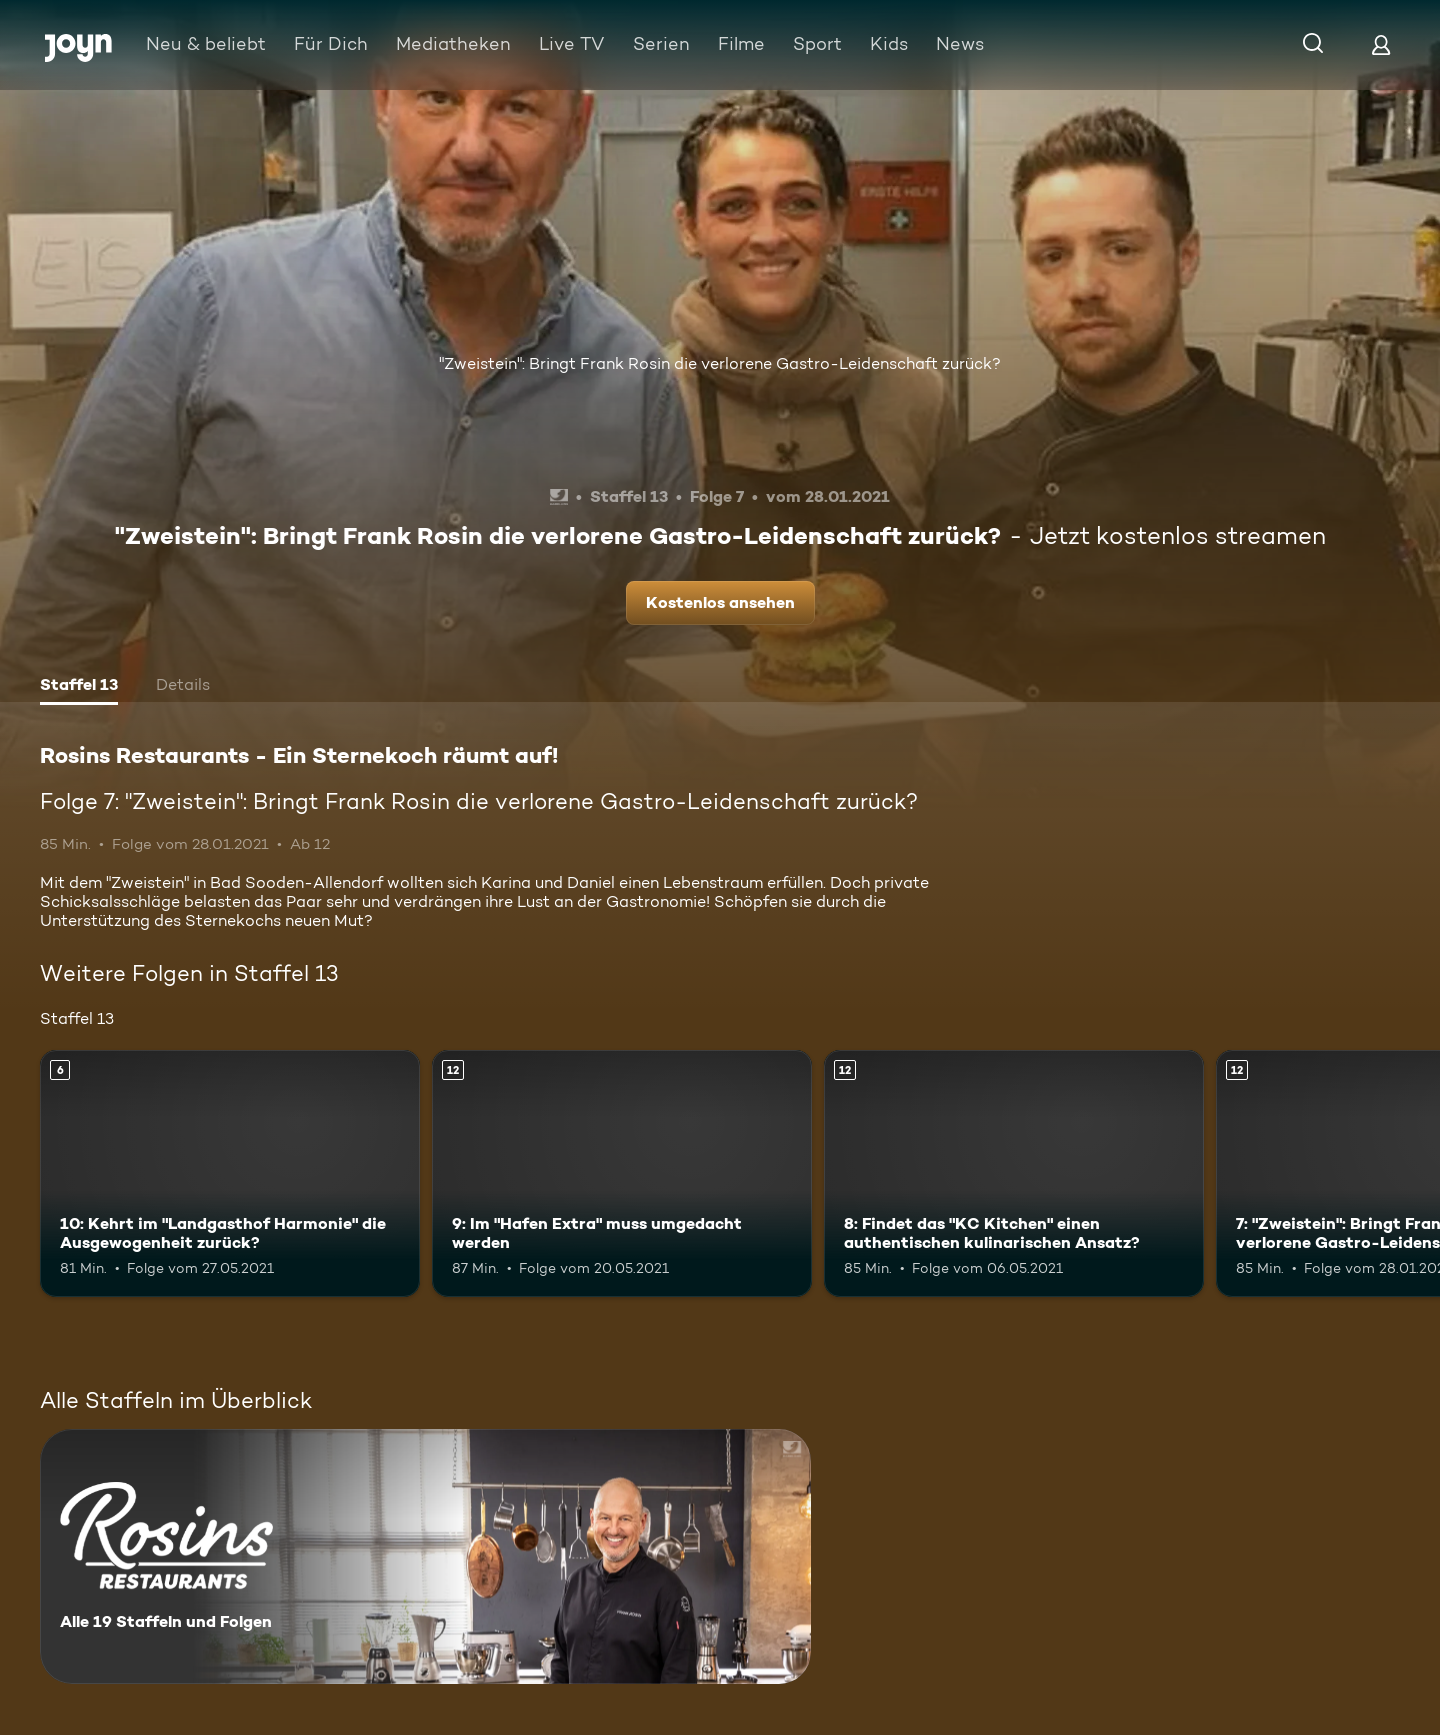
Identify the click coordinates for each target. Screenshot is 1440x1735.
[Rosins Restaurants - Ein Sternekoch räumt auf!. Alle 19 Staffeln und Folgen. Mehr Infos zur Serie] (425, 1556)
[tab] (79, 687)
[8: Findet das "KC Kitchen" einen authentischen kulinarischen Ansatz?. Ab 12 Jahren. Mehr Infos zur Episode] (1014, 1173)
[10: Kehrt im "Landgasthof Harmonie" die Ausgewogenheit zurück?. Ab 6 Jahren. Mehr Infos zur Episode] (230, 1173)
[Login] (1381, 44)
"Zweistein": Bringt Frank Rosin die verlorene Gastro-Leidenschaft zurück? (720, 363)
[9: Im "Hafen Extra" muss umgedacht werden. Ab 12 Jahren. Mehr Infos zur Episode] (622, 1173)
